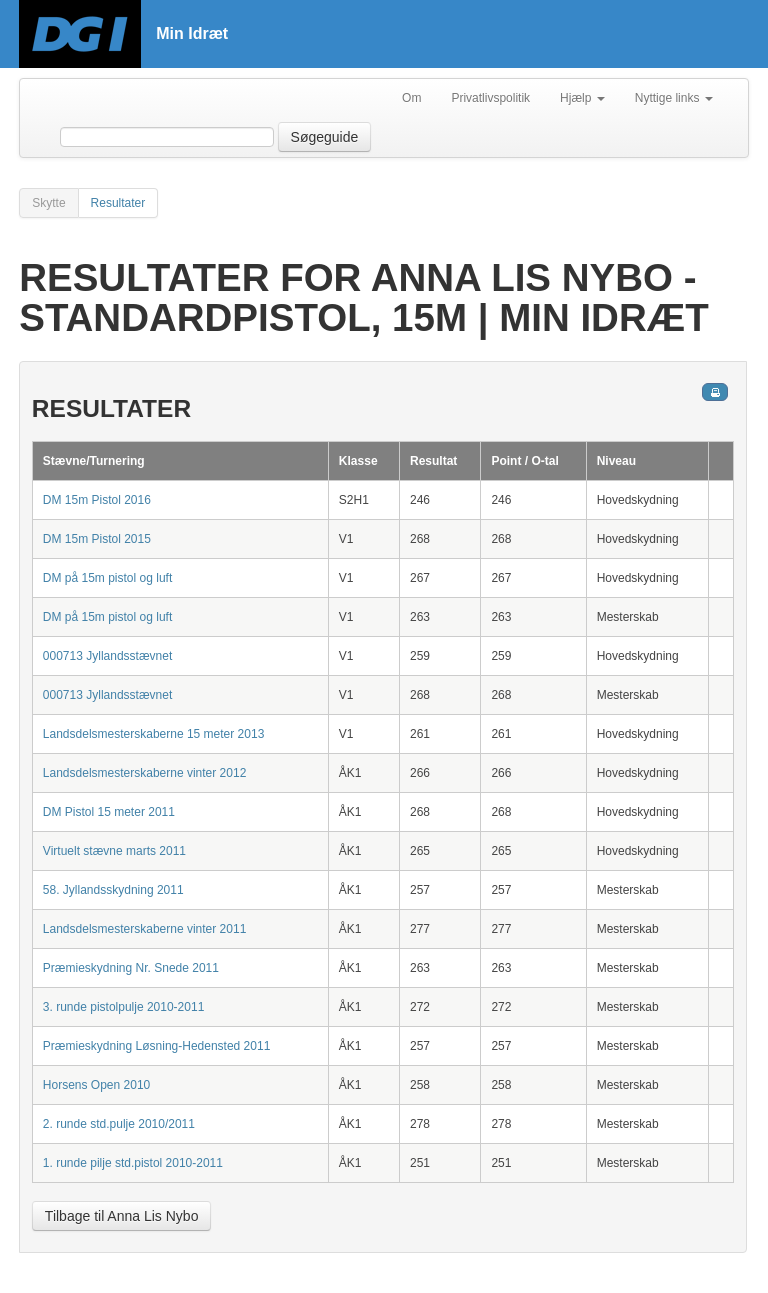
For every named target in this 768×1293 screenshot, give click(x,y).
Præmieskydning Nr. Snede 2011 (131, 968)
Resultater (118, 203)
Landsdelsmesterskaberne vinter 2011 (144, 929)
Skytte (48, 203)
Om (411, 98)
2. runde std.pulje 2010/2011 (119, 1124)
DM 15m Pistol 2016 (97, 500)
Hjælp (582, 98)
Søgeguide (325, 137)
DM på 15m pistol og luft (107, 578)
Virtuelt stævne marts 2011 (114, 851)
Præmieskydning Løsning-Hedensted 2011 (156, 1046)
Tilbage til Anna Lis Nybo (122, 1216)
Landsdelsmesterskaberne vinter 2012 (144, 773)
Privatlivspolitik (490, 98)
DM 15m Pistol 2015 (97, 539)
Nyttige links (674, 98)
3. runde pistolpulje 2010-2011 (123, 1007)
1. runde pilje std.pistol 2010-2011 (133, 1163)
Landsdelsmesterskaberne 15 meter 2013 (153, 734)
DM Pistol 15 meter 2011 (109, 812)
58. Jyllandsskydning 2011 (113, 890)
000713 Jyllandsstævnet (107, 656)
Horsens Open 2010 (96, 1085)
